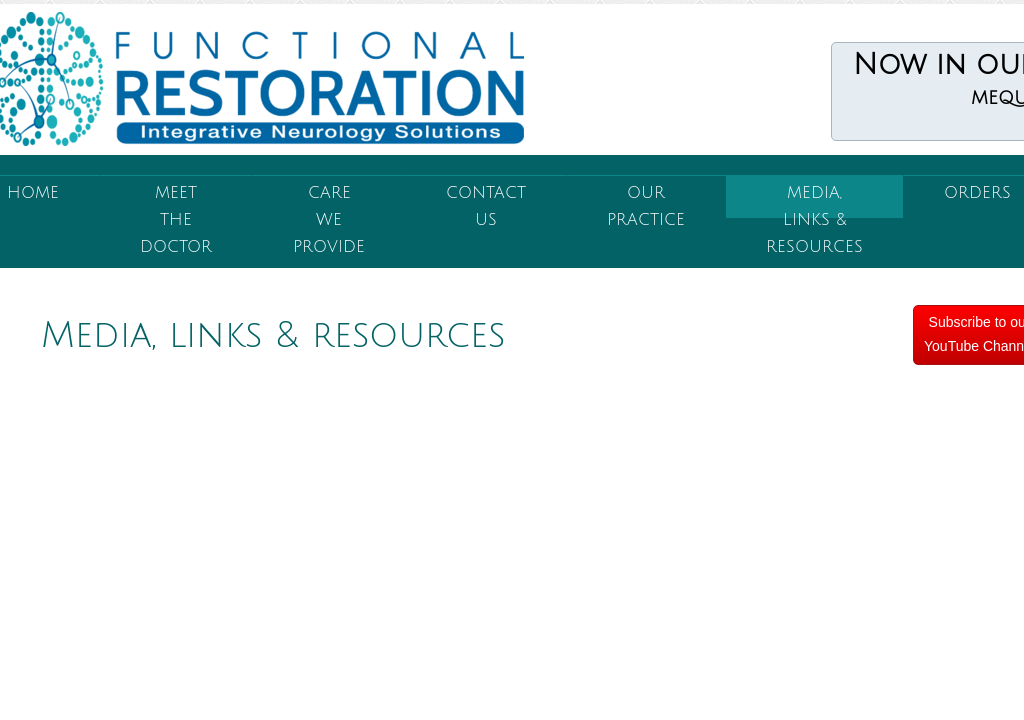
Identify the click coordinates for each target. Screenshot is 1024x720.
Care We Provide (329, 201)
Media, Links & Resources (814, 201)
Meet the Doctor (176, 201)
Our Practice (646, 201)
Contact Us (486, 201)
